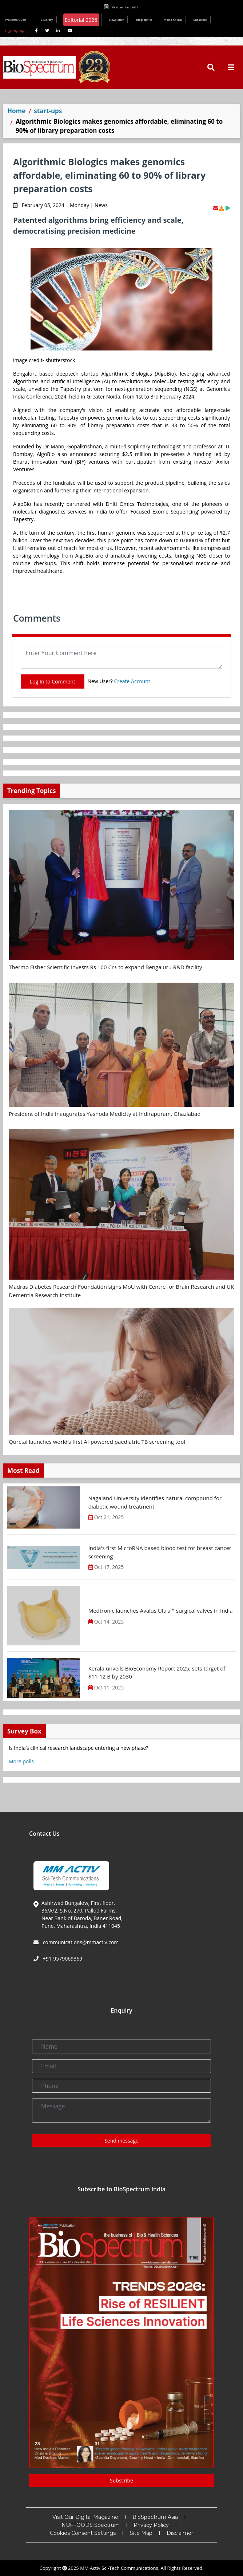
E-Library (47, 19)
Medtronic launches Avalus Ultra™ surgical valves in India (160, 1610)
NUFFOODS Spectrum (90, 2525)
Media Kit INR (173, 19)
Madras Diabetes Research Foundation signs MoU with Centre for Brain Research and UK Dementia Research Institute (121, 1291)
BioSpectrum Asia (155, 2517)
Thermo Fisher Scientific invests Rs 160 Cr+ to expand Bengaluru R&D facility (105, 967)
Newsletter (116, 19)
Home (16, 111)
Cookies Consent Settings (83, 2533)
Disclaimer (180, 2533)
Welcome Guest (17, 19)
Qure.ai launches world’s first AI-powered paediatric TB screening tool (97, 1441)
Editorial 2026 (81, 19)
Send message (121, 2140)
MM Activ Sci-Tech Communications (119, 2568)
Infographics (143, 19)
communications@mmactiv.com (80, 1942)
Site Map (141, 2533)
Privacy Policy (151, 2525)
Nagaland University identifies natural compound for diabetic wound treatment (155, 1502)
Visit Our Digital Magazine (85, 2517)
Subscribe (200, 19)
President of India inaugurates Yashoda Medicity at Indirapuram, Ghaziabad (105, 1113)
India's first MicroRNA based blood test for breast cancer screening (159, 1552)
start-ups (48, 111)
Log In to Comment (52, 681)
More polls (21, 1761)
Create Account (132, 681)
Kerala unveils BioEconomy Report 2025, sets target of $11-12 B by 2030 (157, 1672)
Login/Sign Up (14, 31)
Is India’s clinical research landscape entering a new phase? (78, 1747)
